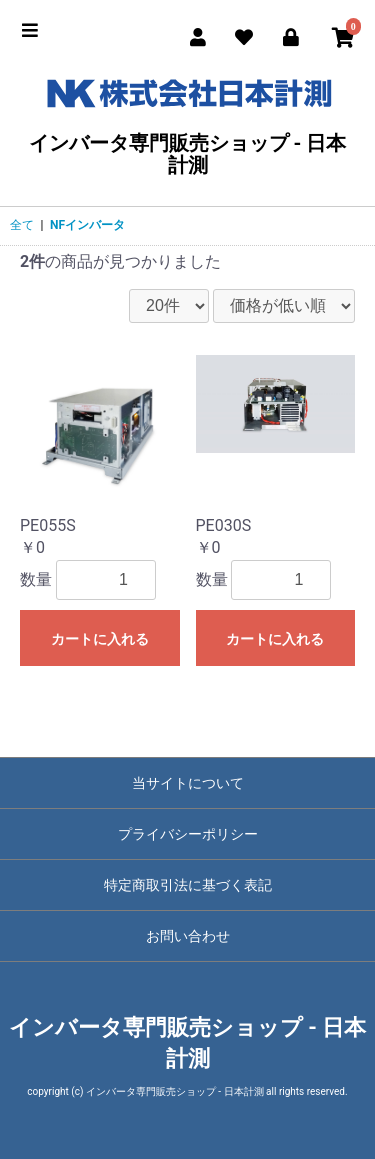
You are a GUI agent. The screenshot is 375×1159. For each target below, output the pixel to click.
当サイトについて (188, 783)
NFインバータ (87, 225)
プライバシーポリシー (188, 834)
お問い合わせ (188, 936)
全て (22, 225)
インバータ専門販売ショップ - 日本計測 (188, 122)
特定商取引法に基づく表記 (188, 885)
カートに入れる (100, 639)
